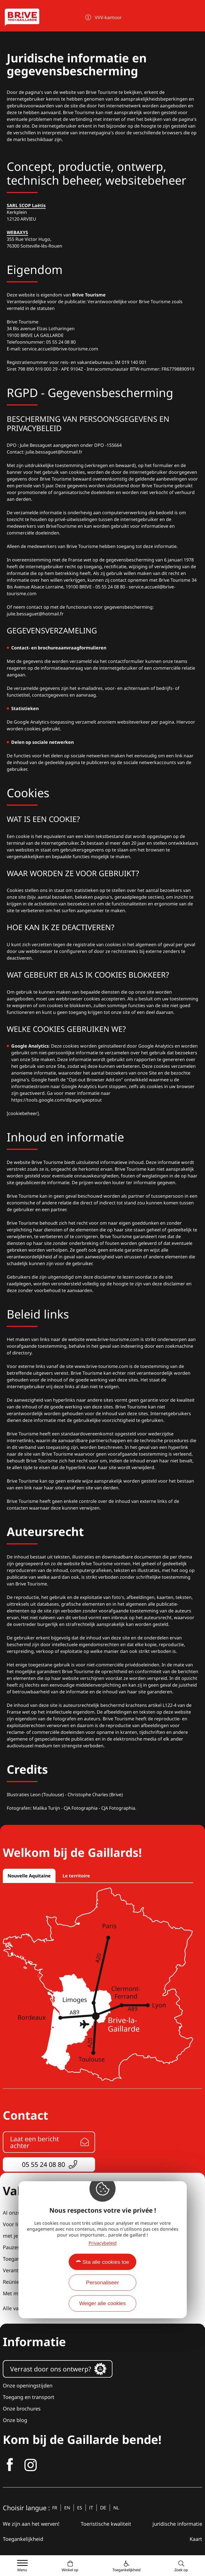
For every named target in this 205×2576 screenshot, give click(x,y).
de (103, 2507)
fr (54, 2508)
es (79, 2508)
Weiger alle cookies (102, 2303)
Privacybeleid (103, 2243)
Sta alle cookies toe (105, 2262)
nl (116, 2508)
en (67, 2508)
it (91, 2507)
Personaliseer (102, 2282)
